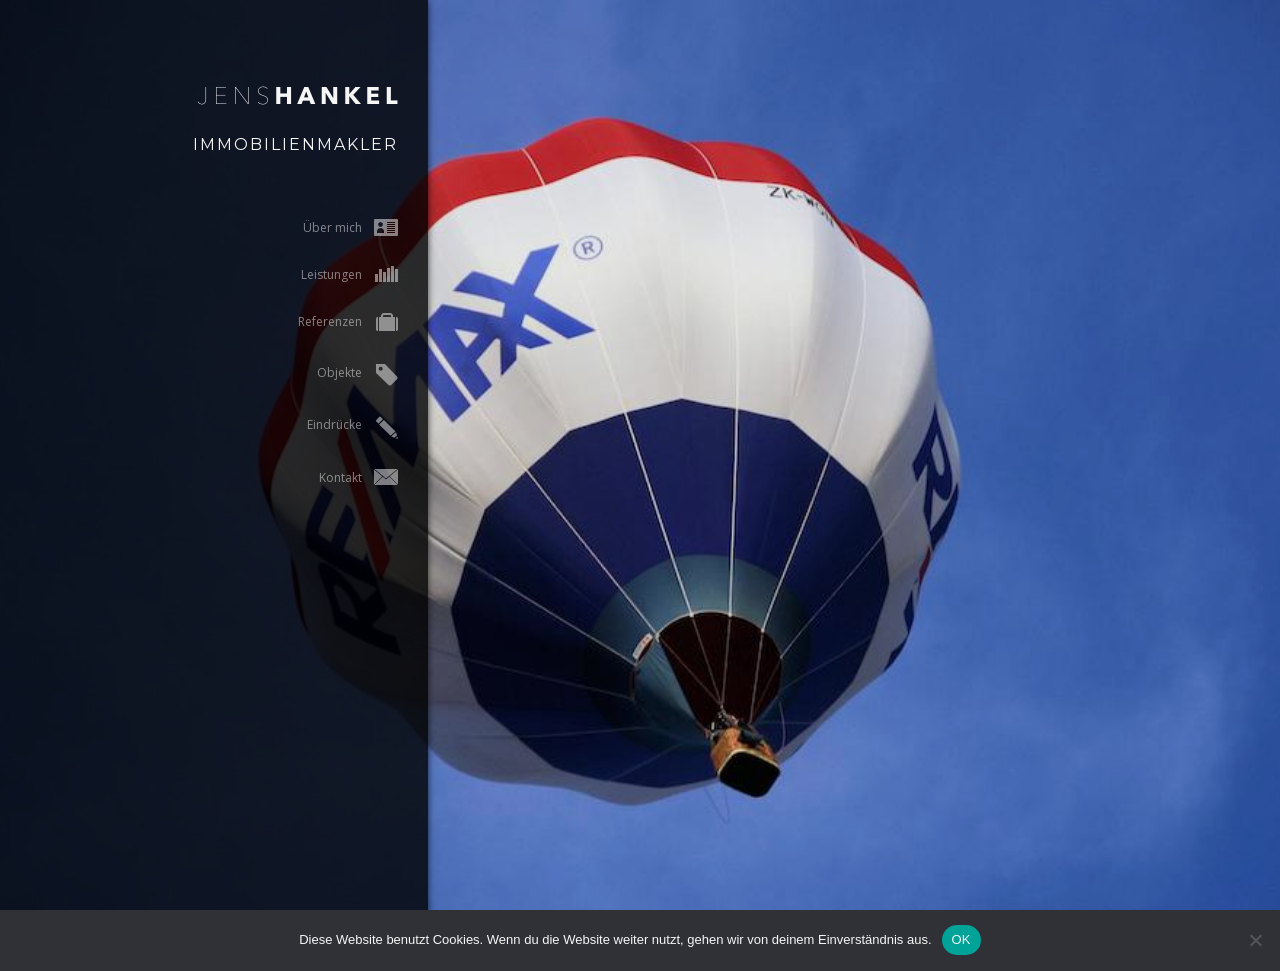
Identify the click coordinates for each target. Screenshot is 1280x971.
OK (961, 939)
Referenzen (324, 323)
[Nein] (1255, 940)
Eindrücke (328, 427)
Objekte (333, 375)
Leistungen (325, 274)
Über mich (326, 227)
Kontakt (334, 477)
